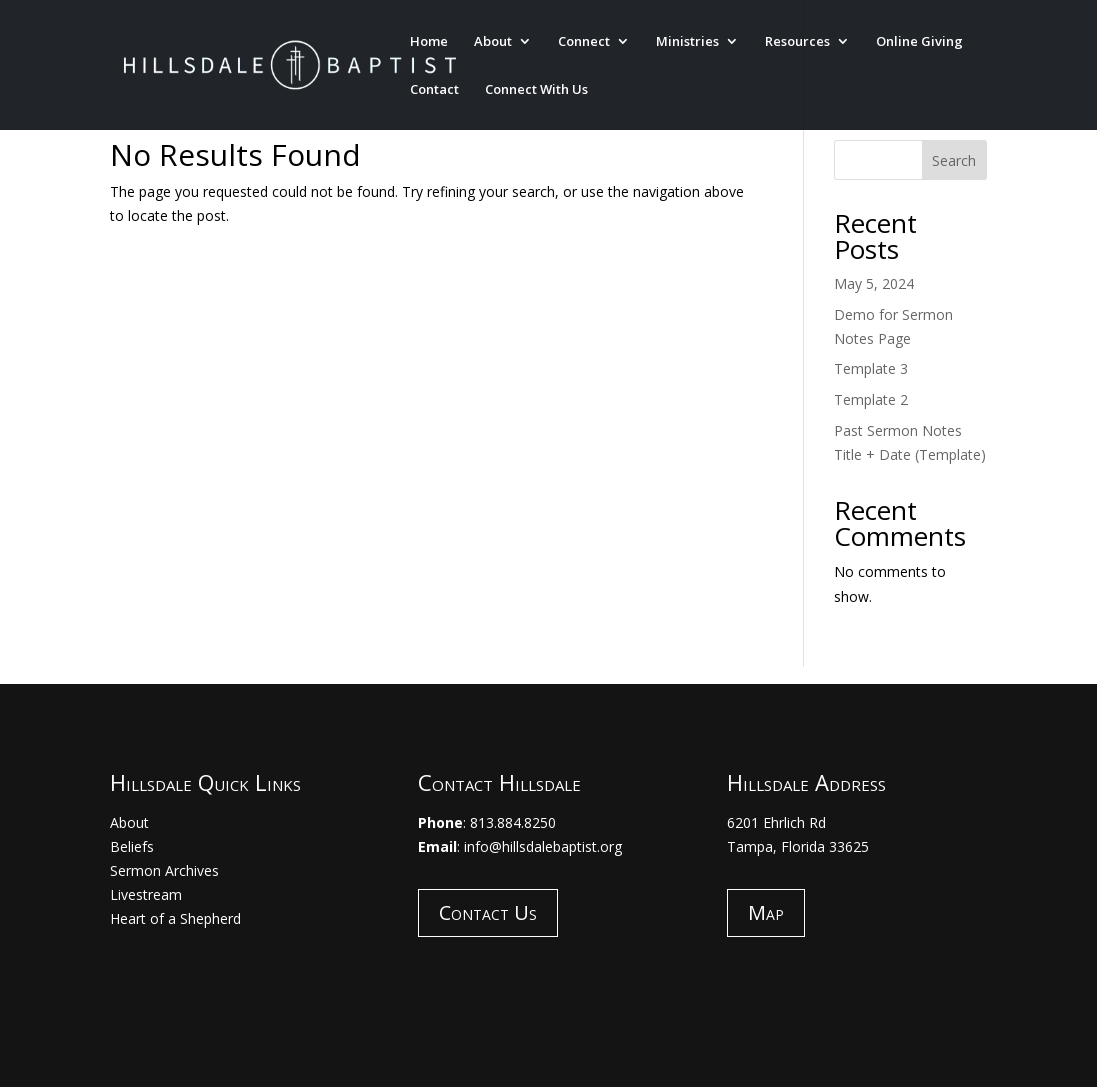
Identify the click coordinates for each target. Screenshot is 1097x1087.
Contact (434, 90)
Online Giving (919, 42)
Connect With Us (536, 90)
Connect (584, 42)
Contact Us (488, 912)
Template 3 (871, 368)
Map (766, 912)
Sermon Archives (164, 870)
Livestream (146, 894)
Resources (797, 42)
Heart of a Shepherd (175, 918)
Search (954, 160)
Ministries (687, 42)
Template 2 (871, 399)
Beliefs (132, 846)
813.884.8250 (513, 822)
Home (429, 42)
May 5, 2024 (874, 283)
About (493, 42)
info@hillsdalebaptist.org (543, 846)
